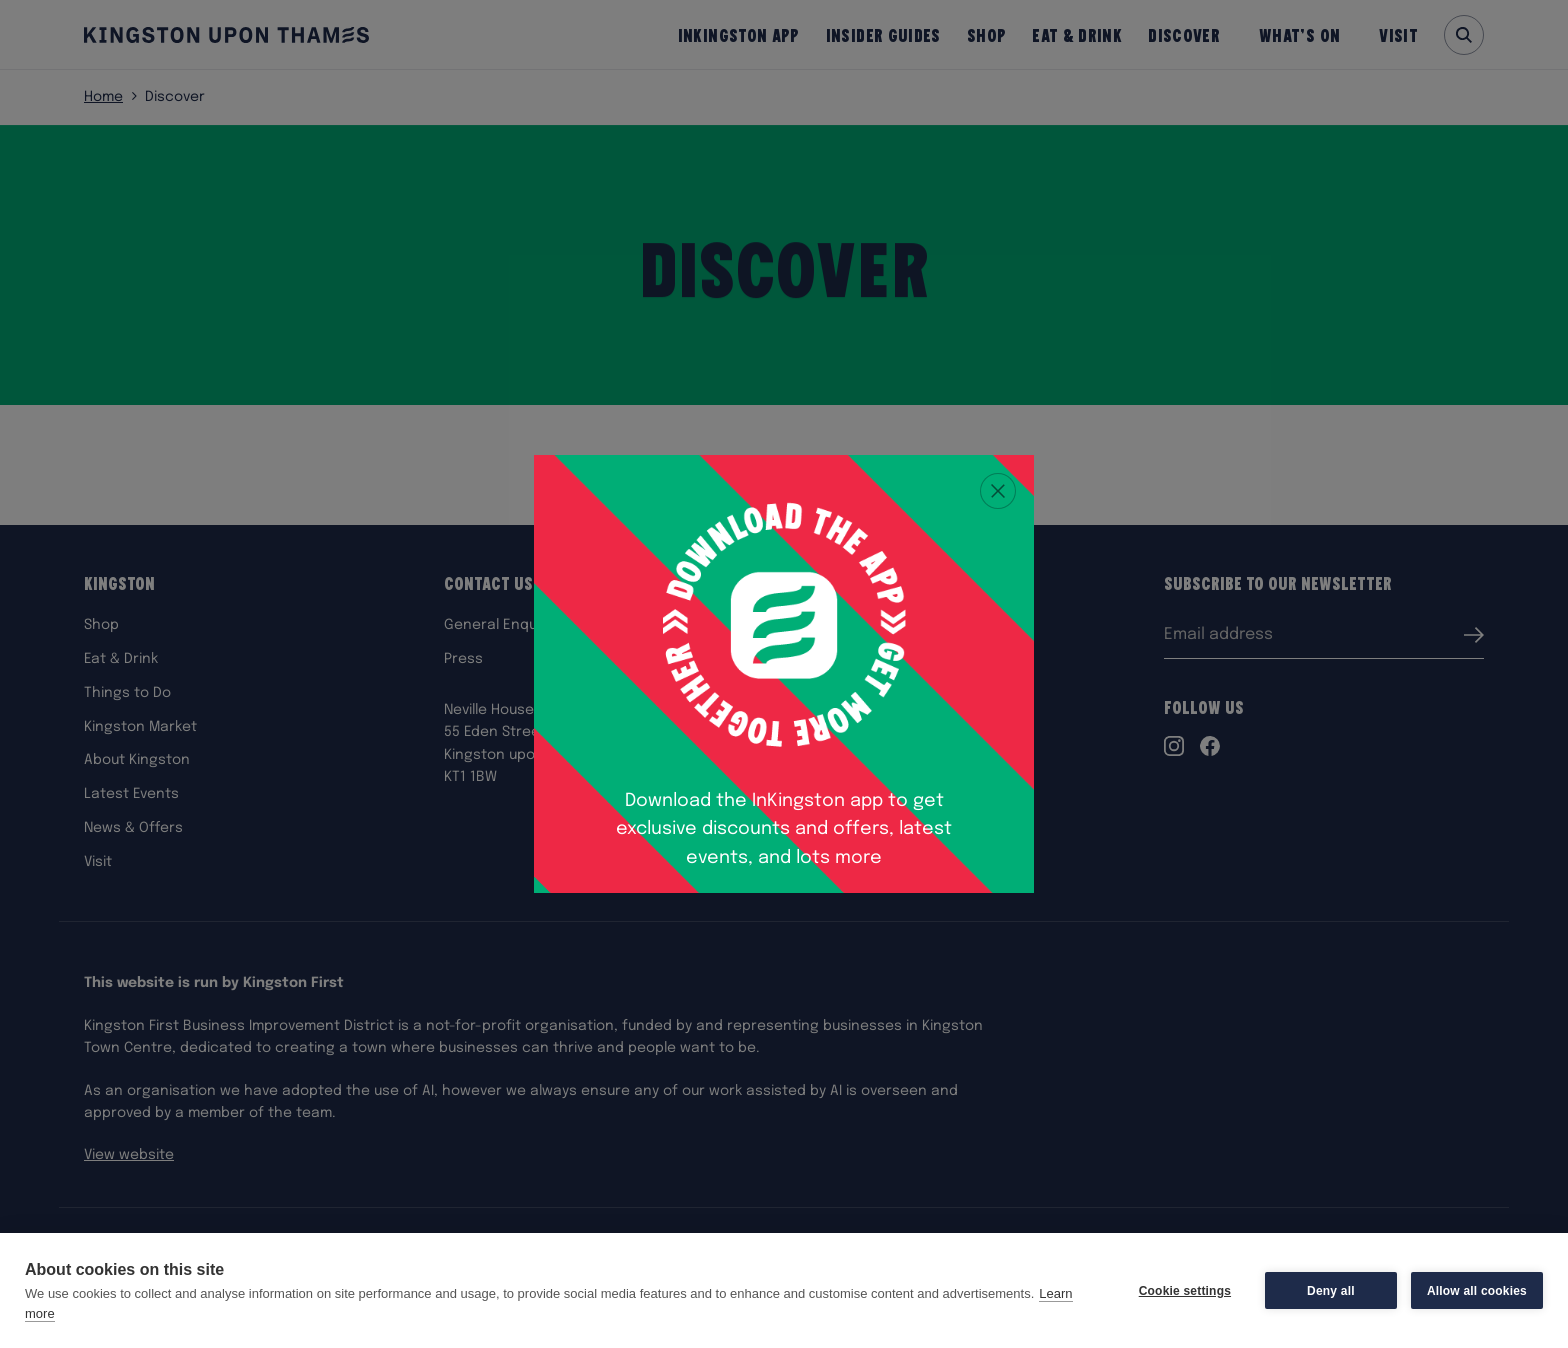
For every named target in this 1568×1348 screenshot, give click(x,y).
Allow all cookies (1477, 1291)
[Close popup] (998, 491)
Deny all (1331, 1291)
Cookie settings (1185, 1291)
